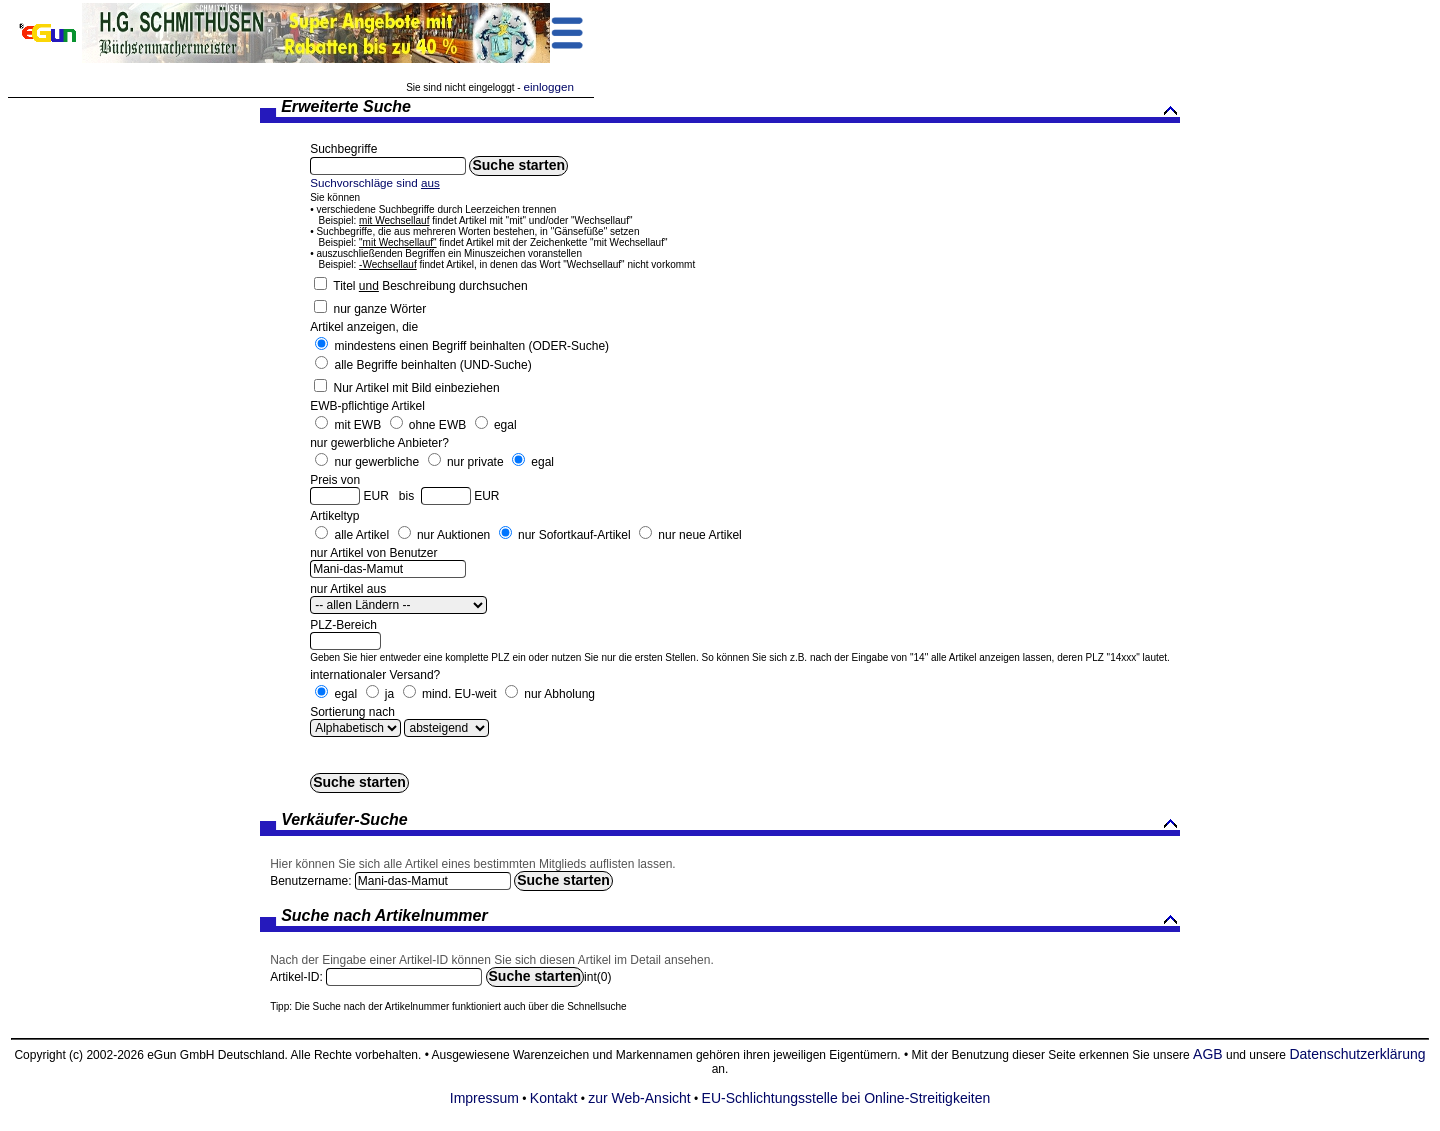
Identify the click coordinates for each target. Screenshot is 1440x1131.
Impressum (484, 1098)
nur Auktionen (453, 535)
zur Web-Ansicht (639, 1098)
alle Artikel (361, 535)
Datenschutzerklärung (1357, 1054)
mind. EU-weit (459, 694)
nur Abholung (559, 694)
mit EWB (357, 425)
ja (389, 694)
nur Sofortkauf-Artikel (574, 535)
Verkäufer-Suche (730, 821)
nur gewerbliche (376, 462)
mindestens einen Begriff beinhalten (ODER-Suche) (471, 346)
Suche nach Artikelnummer (730, 917)
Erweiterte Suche (730, 108)
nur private (475, 462)
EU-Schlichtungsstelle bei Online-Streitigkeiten (846, 1098)
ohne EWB (437, 425)
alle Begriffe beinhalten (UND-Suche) (432, 365)
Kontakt (553, 1098)
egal (505, 425)
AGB (1208, 1054)
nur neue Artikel (699, 535)
